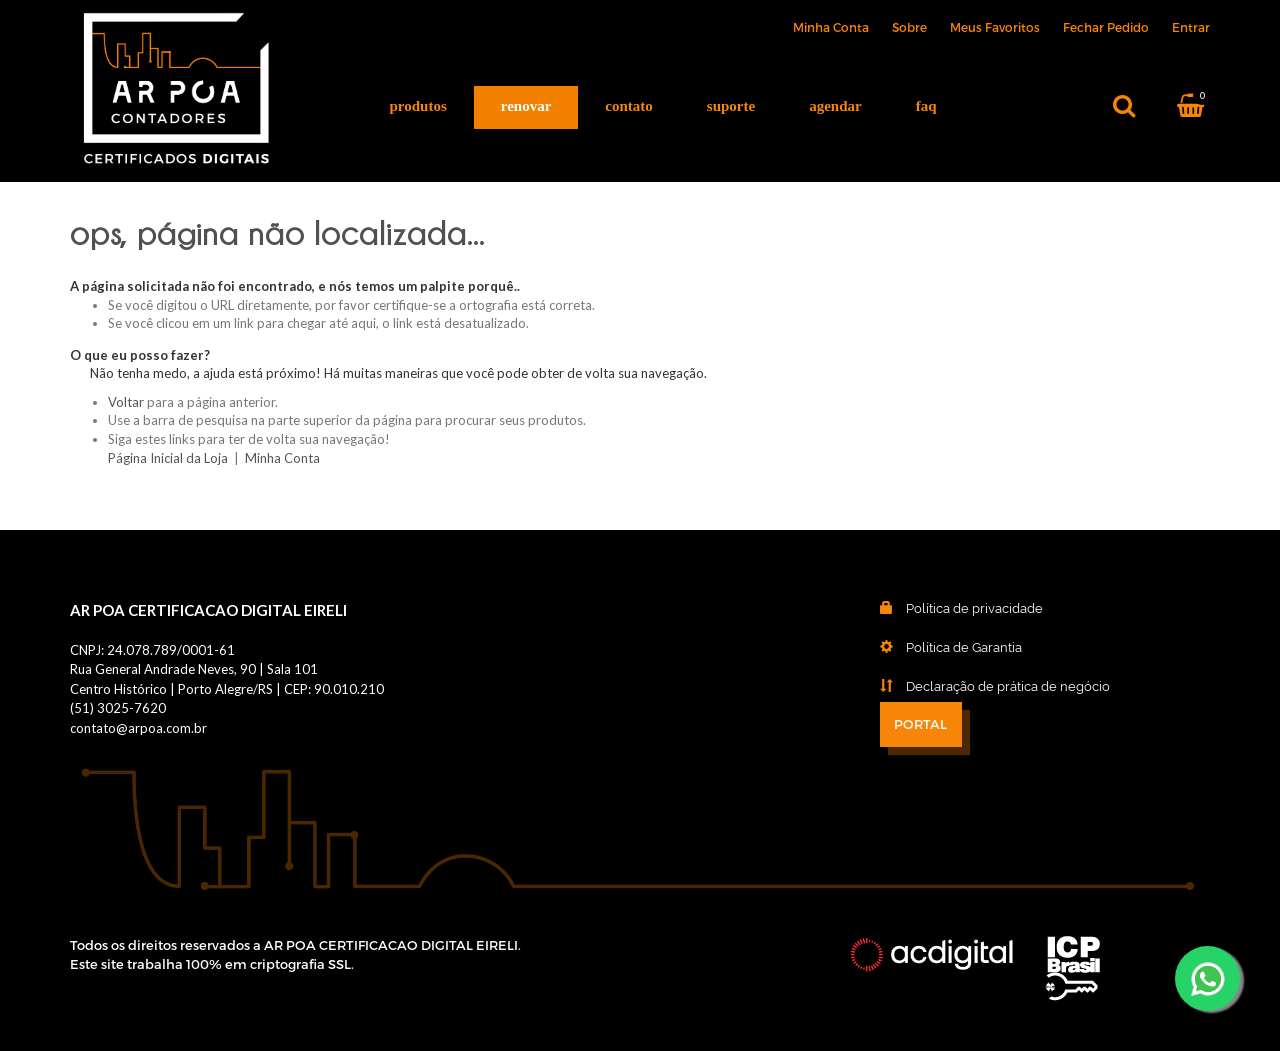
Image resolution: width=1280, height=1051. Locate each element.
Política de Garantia (936, 647)
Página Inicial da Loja (168, 458)
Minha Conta (831, 27)
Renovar (526, 106)
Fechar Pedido (1106, 27)
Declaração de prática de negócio (980, 686)
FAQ (926, 106)
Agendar (835, 106)
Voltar (126, 402)
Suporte (731, 106)
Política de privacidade (946, 608)
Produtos (418, 106)
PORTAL (920, 725)
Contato (629, 106)
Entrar (1191, 27)
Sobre (909, 27)
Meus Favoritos (995, 27)
